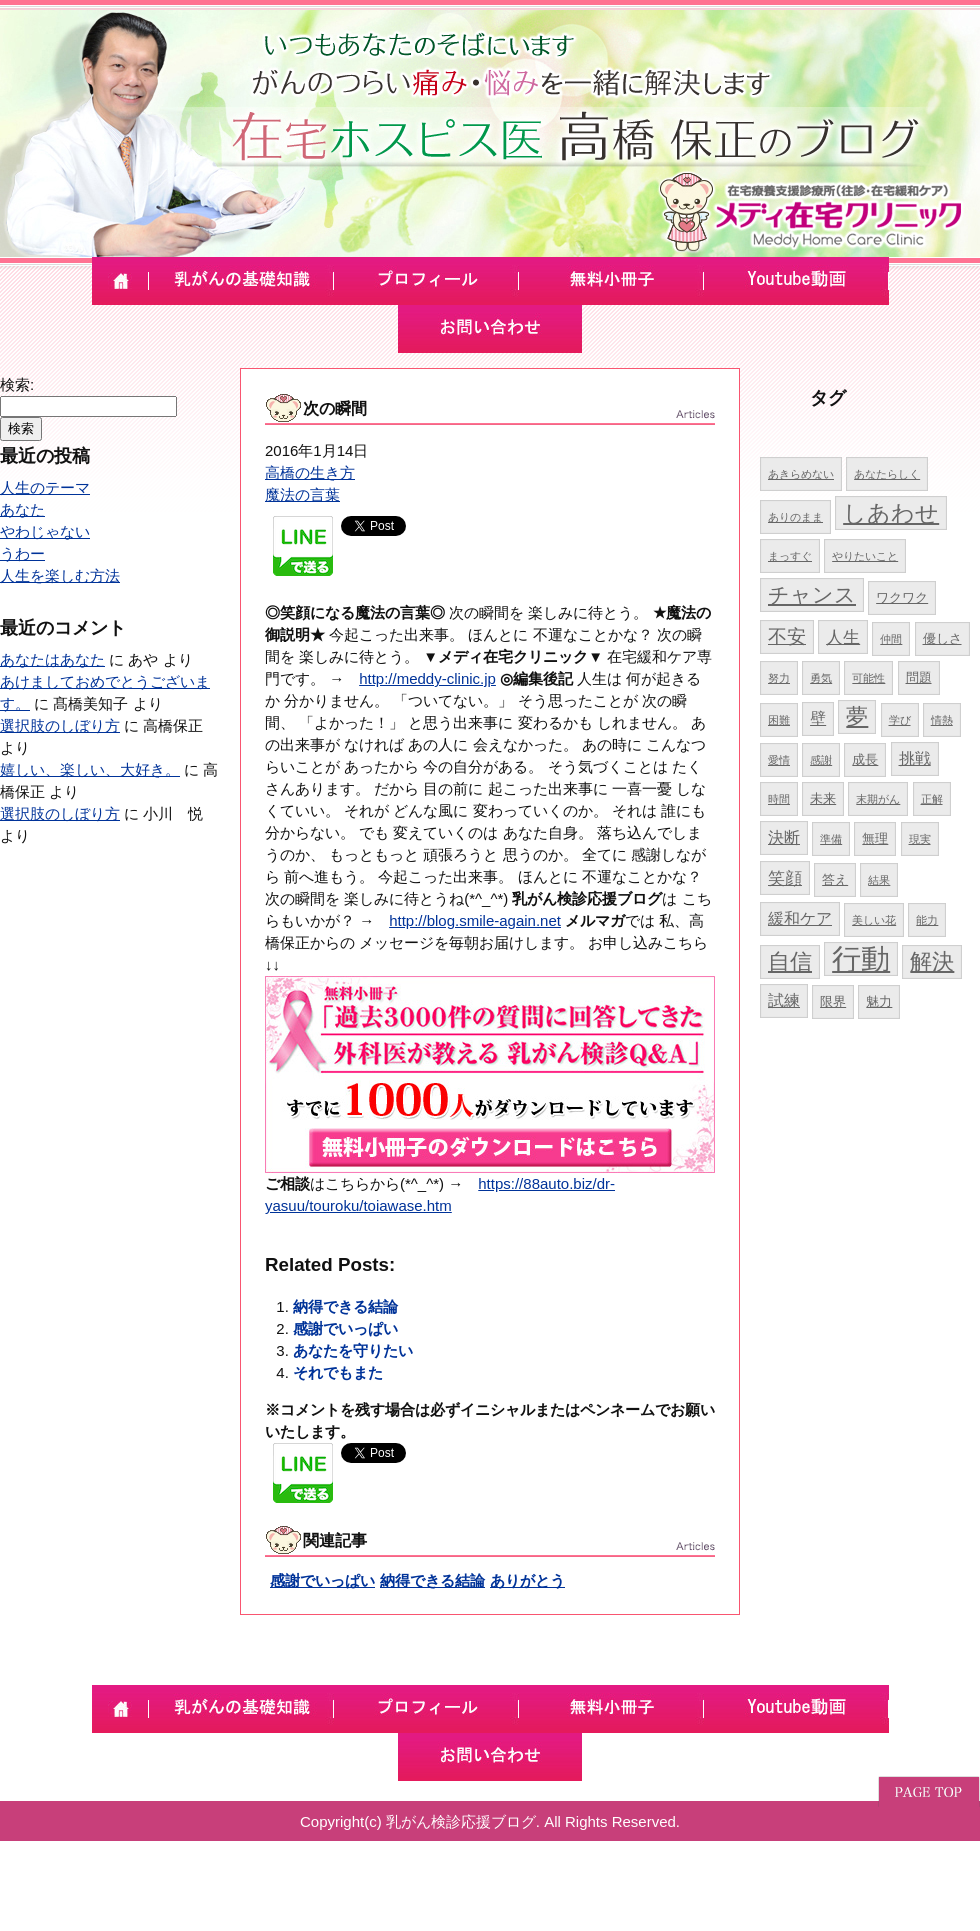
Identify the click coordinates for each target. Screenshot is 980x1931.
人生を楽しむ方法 (60, 575)
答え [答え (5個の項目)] (835, 879)
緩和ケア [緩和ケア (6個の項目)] (800, 918)
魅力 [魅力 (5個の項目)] (879, 1001)
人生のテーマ (45, 487)
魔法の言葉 (302, 494)
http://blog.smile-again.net (475, 920)
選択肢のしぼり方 (60, 725)
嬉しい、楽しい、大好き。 (90, 769)
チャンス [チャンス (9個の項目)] (812, 594)
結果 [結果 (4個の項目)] (879, 880)
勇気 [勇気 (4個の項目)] (821, 678)
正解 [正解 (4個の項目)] (932, 799)
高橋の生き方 (310, 472)
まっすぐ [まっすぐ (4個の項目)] (790, 556)
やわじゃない (45, 531)
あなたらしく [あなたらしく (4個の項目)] (887, 474)
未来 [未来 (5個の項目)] (823, 798)
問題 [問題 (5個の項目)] (919, 677)
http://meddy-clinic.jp (427, 678)
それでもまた (338, 1372)
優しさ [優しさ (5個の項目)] (942, 638)
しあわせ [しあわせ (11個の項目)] (891, 513)
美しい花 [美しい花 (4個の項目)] (874, 920)
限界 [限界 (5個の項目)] (833, 1001)
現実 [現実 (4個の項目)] (920, 839)
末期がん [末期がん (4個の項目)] (878, 799)
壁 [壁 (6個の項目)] (818, 718)
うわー (22, 553)
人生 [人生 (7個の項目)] (843, 637)
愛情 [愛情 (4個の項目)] (779, 760)
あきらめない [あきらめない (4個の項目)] (801, 474)
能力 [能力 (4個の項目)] (927, 920)
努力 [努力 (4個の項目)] (779, 678)
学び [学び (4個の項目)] (900, 720)
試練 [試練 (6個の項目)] (784, 1000)
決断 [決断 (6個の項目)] (784, 837)
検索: (17, 384)
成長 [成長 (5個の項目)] (865, 759)
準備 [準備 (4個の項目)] (831, 839)
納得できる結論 (345, 1306)
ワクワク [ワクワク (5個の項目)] (902, 597)
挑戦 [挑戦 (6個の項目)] (915, 758)
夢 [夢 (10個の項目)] (857, 716)
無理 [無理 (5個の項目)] (875, 838)
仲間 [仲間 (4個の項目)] (891, 639)
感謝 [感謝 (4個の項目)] (821, 760)
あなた (22, 509)
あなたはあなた (52, 659)
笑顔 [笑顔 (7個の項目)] (785, 878)
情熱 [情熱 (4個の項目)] (942, 720)
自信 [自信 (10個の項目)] (790, 961)
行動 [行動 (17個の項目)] (861, 958)
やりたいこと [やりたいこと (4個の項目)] (865, 556)
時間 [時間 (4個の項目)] (779, 799)
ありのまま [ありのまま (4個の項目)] (795, 517)
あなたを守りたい (353, 1350)
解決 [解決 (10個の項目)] (932, 961)
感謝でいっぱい (345, 1328)
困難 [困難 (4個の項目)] (779, 720)
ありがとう (527, 1580)
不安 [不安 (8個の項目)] (787, 636)
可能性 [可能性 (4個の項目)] (868, 678)
